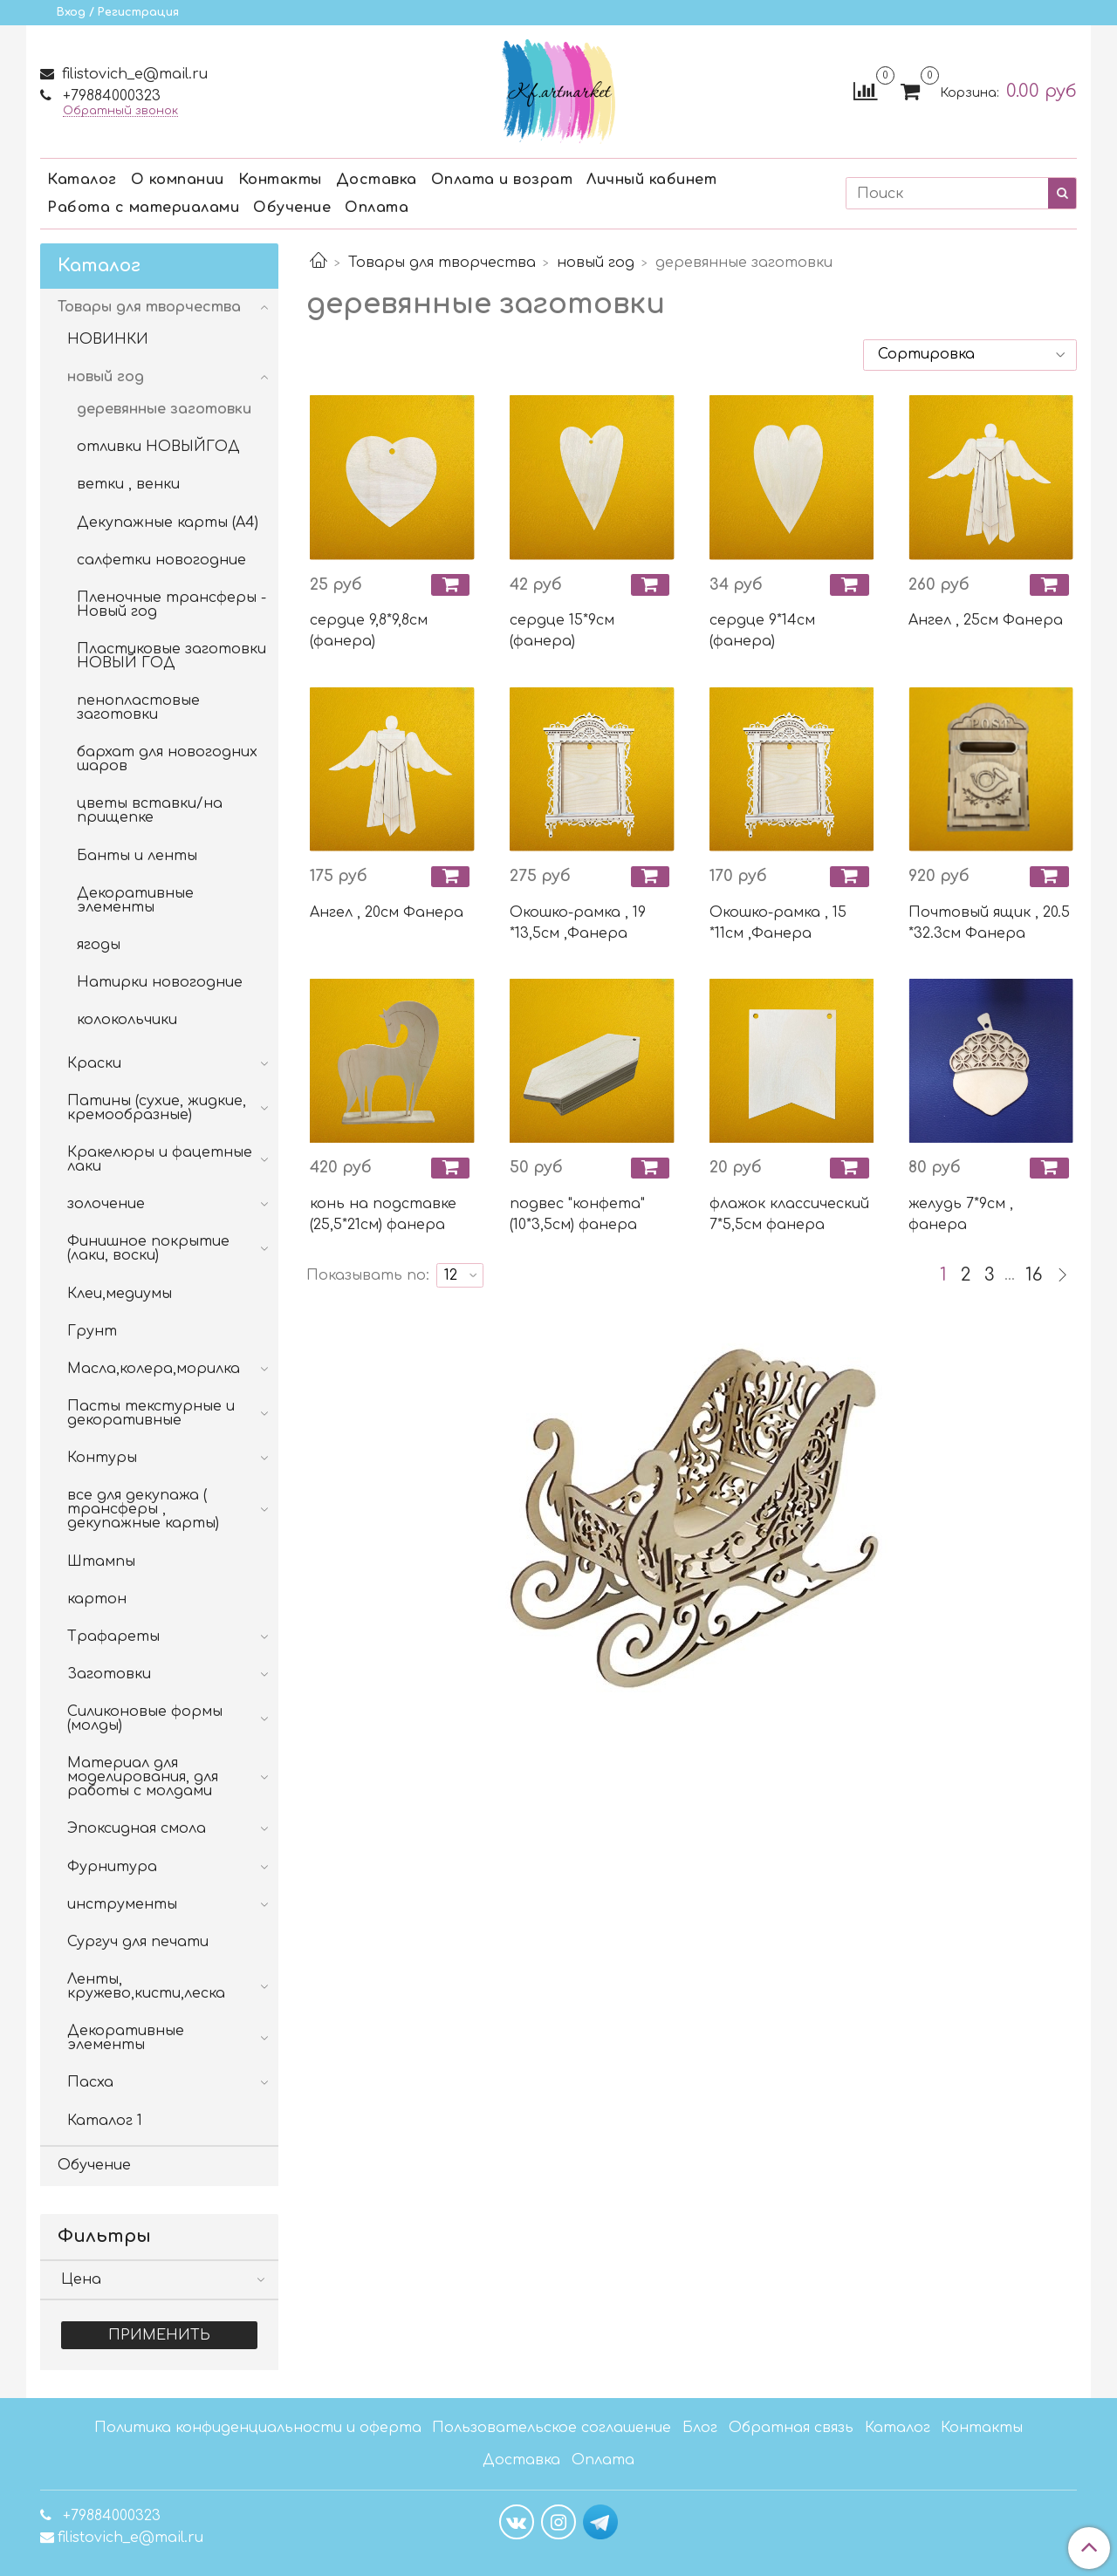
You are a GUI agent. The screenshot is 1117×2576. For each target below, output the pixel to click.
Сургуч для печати (138, 1942)
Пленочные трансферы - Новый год (171, 604)
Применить (159, 2335)
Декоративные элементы (135, 900)
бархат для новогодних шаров (167, 759)
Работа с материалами (143, 207)
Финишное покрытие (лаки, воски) (148, 1248)
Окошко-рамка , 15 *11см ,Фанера (777, 923)
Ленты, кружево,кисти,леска (146, 1986)
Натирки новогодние (160, 982)
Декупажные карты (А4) (167, 522)
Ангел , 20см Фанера (386, 912)
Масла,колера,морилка (153, 1369)
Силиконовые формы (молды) (145, 1718)
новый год (595, 262)
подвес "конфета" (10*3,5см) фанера (577, 1214)
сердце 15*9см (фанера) (562, 630)
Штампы (101, 1561)
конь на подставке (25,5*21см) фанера (383, 1214)
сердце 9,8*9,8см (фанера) (369, 630)
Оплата (376, 207)
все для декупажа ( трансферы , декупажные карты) (143, 1509)
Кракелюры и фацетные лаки (159, 1159)
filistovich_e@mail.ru (133, 74)
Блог (699, 2428)
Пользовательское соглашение (551, 2428)
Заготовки (109, 1674)
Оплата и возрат (502, 180)
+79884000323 (109, 96)
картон (97, 1599)
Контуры (102, 1458)
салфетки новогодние (161, 560)
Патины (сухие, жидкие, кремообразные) (156, 1108)
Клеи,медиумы (119, 1294)
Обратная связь (791, 2428)
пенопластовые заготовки (138, 707)
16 (1033, 1275)
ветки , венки (128, 484)
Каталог (82, 180)
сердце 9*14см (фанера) (762, 630)
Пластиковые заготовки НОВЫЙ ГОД (171, 656)
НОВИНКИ (107, 339)
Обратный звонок (120, 111)
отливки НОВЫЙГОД (158, 446)
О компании (177, 180)
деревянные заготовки (164, 409)
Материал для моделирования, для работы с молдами (142, 1777)
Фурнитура (112, 1867)
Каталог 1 (104, 2120)
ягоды (98, 945)
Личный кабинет (651, 180)
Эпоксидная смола (136, 1828)
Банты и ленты (137, 856)
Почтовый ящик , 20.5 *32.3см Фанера (989, 923)
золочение (106, 1204)
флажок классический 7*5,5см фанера (789, 1214)
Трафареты (113, 1636)
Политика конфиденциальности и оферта (257, 2428)
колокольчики (127, 1020)
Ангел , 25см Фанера (985, 620)
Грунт (92, 1331)
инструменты (122, 1904)
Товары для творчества (442, 262)
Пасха (90, 2082)
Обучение (292, 207)
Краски (94, 1063)
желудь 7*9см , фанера (960, 1214)
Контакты (280, 180)
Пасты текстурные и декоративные (151, 1413)
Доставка (376, 180)
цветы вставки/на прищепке (150, 810)
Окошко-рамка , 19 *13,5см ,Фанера (578, 923)
